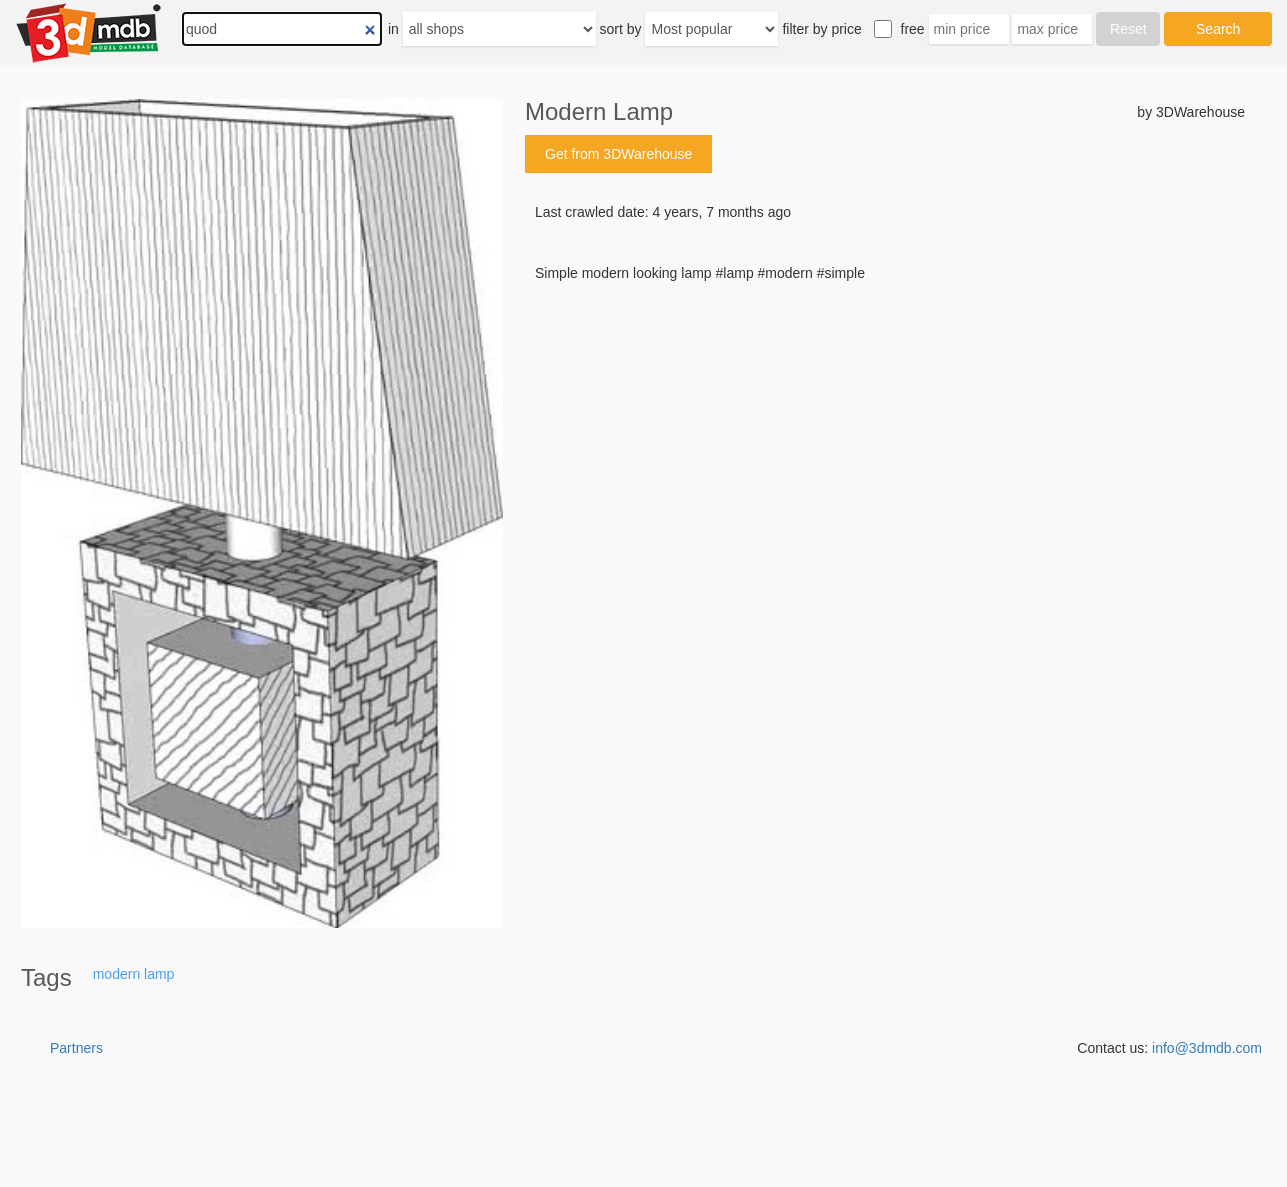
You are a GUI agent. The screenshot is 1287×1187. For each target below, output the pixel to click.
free (913, 29)
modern (116, 974)
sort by (621, 29)
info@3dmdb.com (1207, 1048)
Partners (76, 1048)
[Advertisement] (885, 435)
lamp (159, 974)
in (393, 29)
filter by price (821, 29)
